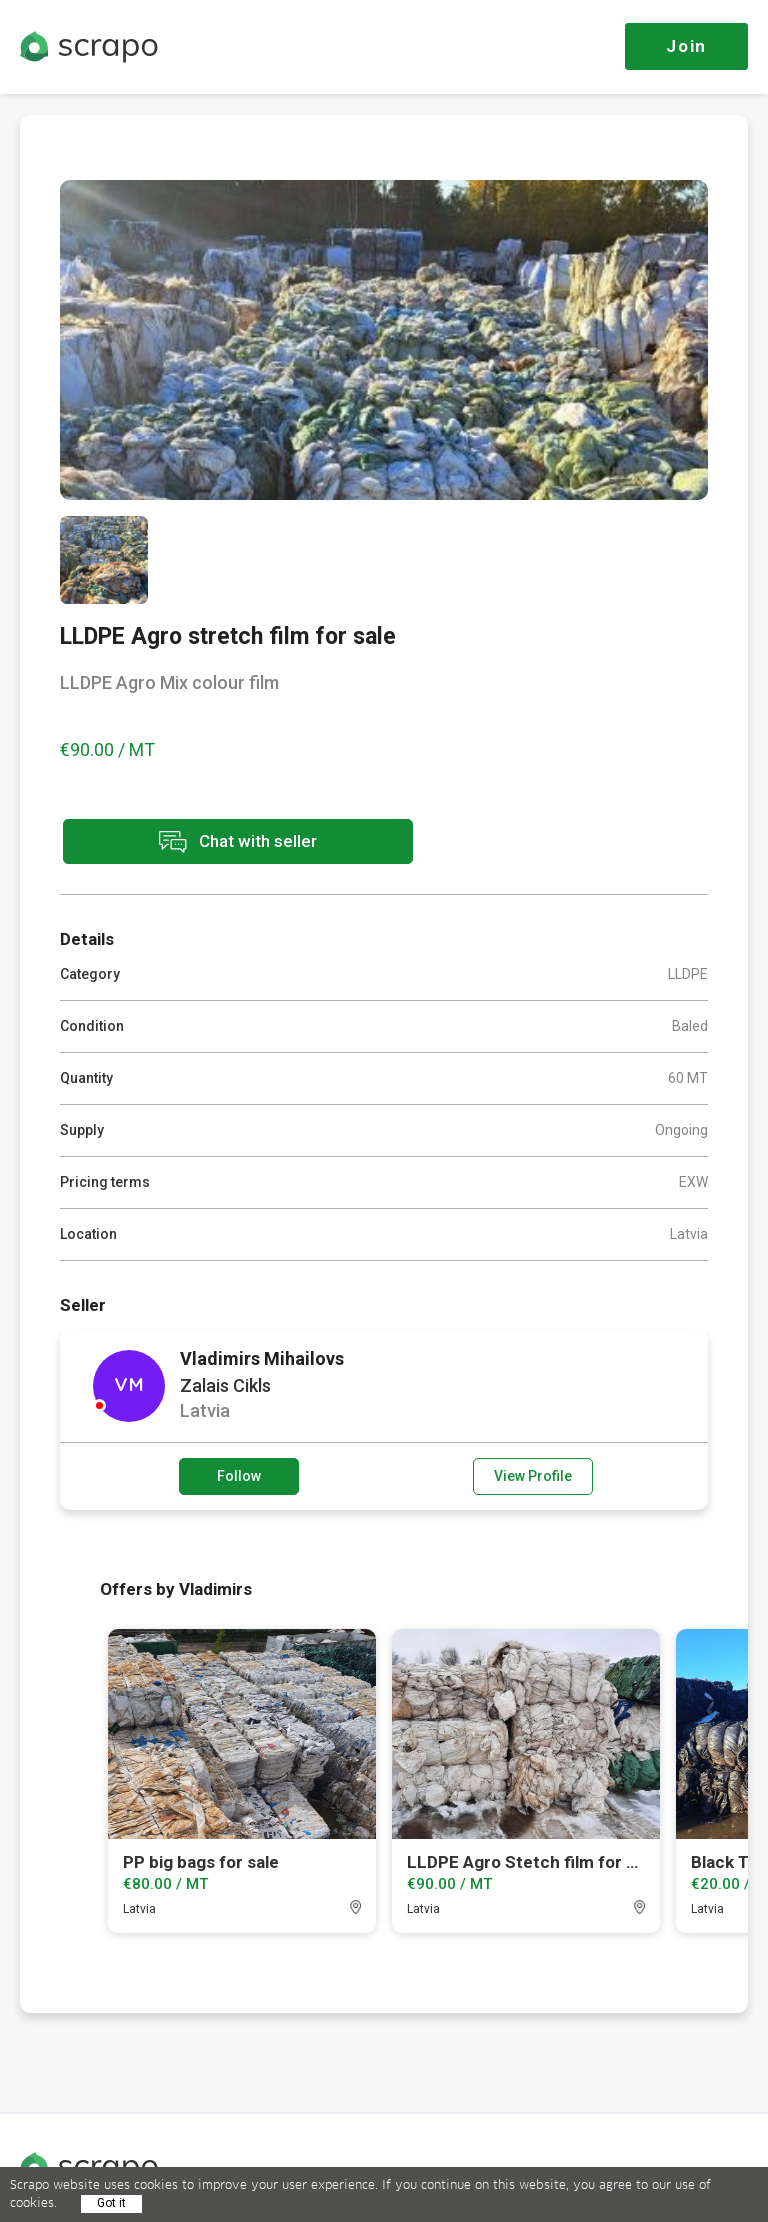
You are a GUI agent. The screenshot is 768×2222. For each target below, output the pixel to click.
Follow (239, 1476)
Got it (111, 2203)
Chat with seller (238, 841)
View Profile (533, 1476)
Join (686, 46)
